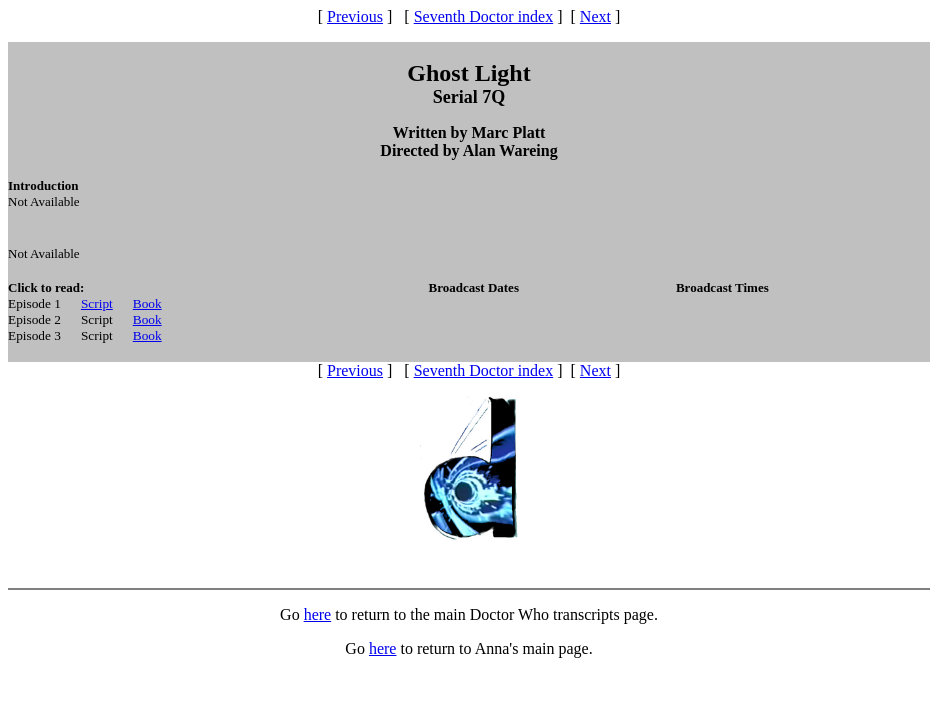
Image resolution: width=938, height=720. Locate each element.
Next (595, 16)
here (318, 614)
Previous (355, 16)
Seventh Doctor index (484, 16)
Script (97, 303)
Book (147, 303)
